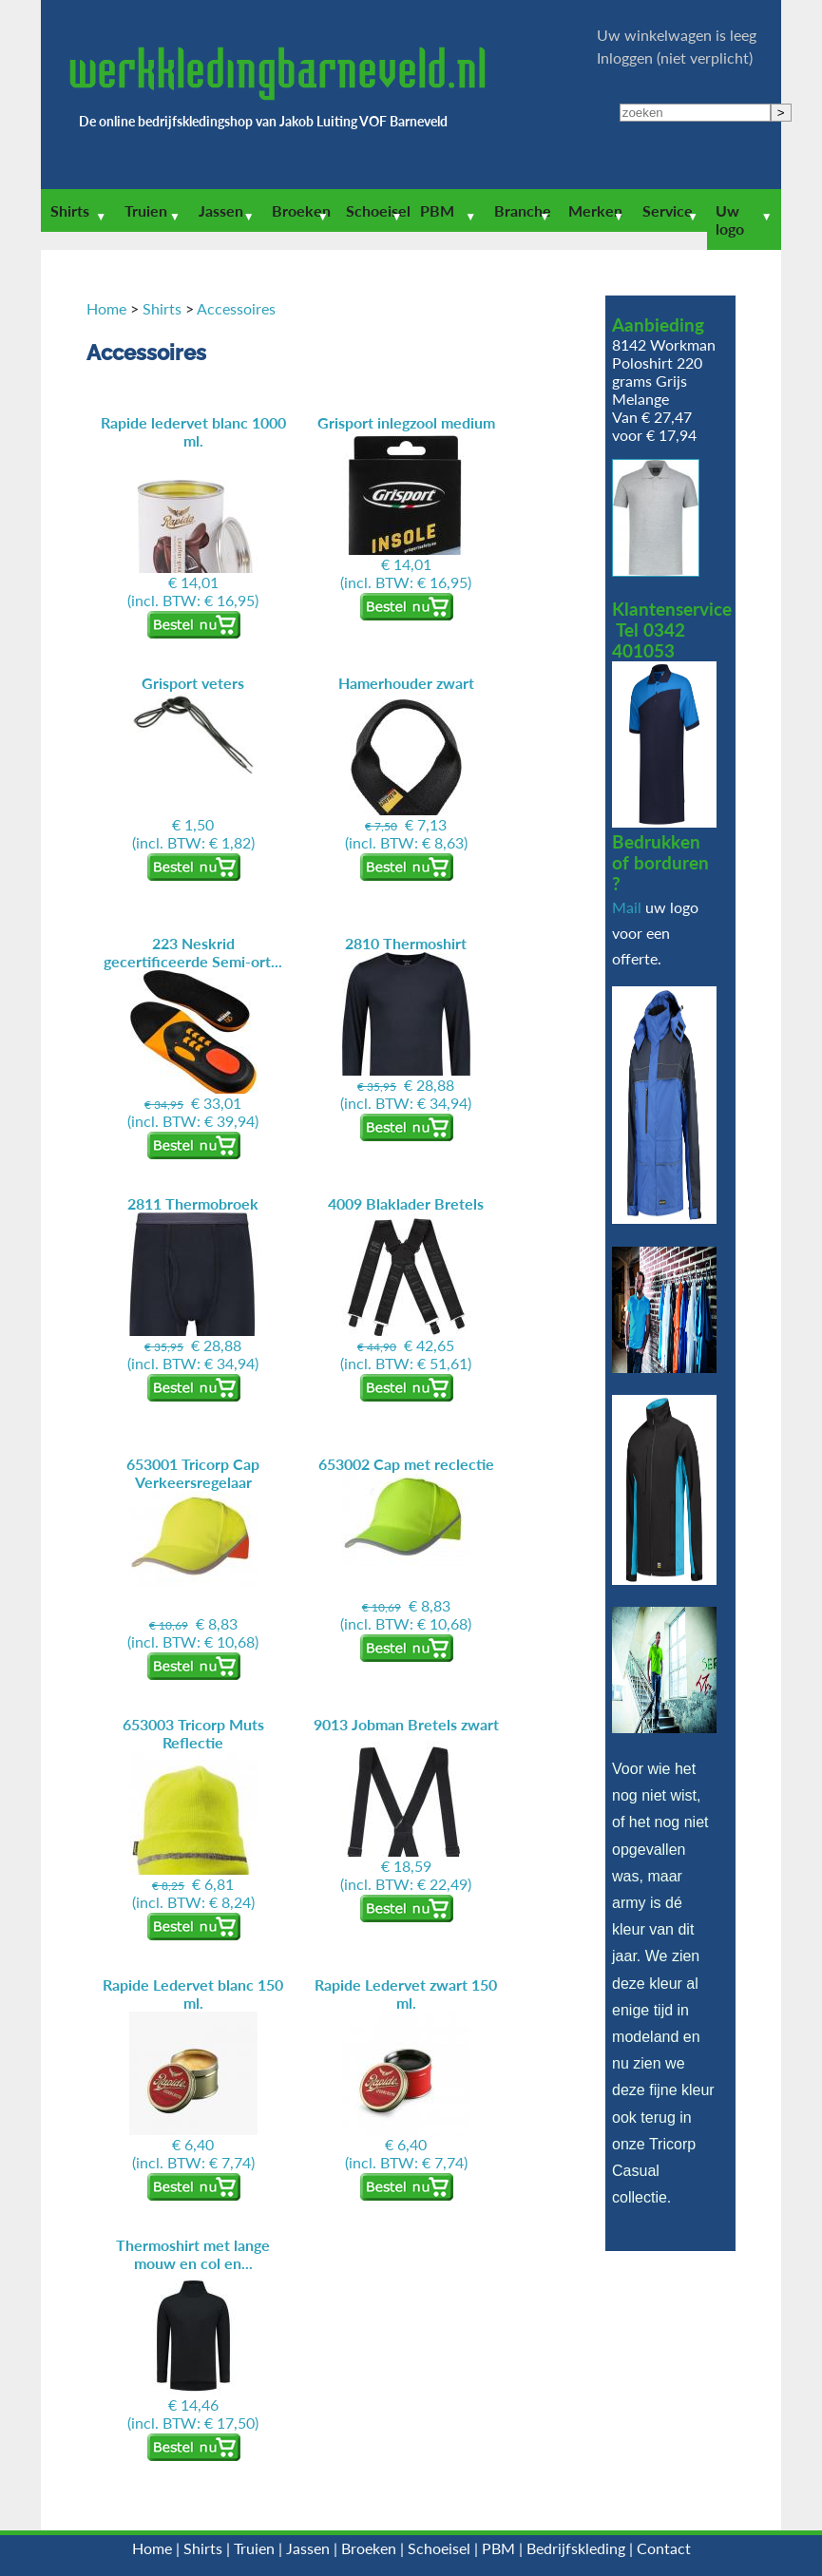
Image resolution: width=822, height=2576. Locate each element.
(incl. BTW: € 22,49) (406, 1804)
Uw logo (730, 219)
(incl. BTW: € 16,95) (193, 511)
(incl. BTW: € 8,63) (406, 762)
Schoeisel (378, 210)
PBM (437, 210)
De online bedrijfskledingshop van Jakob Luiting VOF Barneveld (263, 121)
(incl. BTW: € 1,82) (193, 762)
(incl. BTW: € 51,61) (406, 1283)
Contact (664, 2548)
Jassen (221, 210)
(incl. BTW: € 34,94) (406, 1023)
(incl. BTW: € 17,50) (193, 2334)
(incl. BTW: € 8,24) (193, 1813)
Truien (145, 210)
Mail (626, 907)
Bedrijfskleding (575, 2548)
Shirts (69, 210)
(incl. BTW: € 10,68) (193, 1553)
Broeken (301, 210)
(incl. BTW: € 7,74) (193, 2073)
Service (667, 210)
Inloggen (625, 57)
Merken (595, 210)
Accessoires (236, 308)
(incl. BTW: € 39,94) (193, 1032)
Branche (522, 210)
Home (106, 308)
